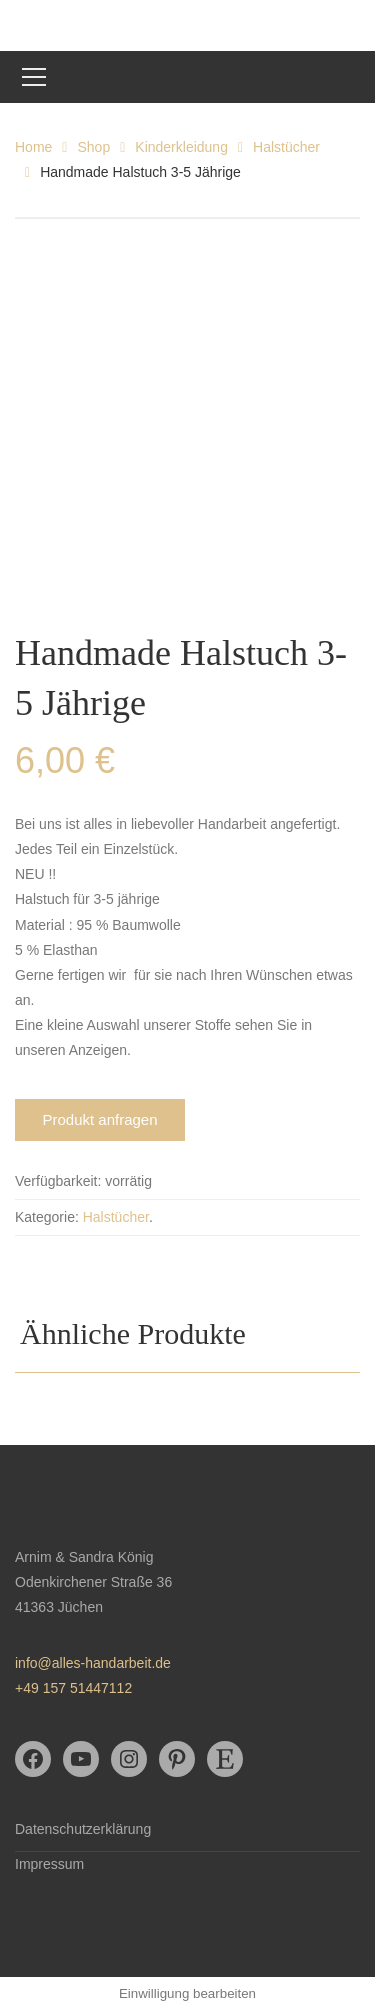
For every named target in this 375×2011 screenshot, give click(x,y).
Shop (93, 147)
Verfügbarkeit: (58, 1181)
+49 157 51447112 (73, 1688)
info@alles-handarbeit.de (93, 1663)
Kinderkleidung (181, 147)
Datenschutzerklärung (83, 1829)
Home (33, 147)
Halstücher (286, 147)
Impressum (49, 1864)
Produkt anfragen (99, 1119)
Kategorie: (47, 1217)
